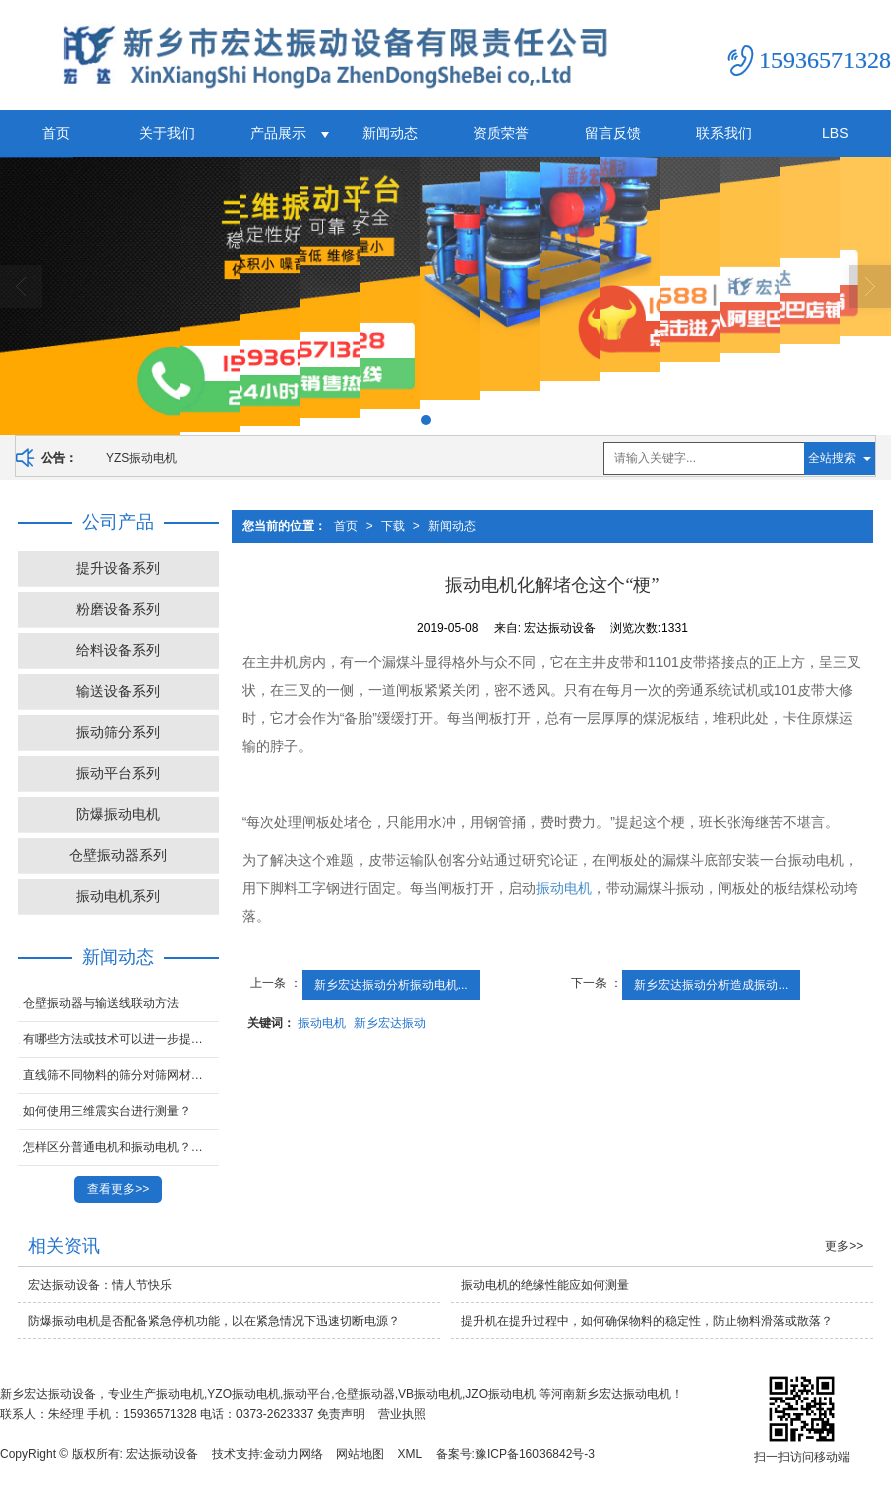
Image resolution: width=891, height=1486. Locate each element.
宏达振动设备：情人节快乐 (100, 1285)
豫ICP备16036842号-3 (535, 1454)
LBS (835, 133)
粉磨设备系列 (118, 609)
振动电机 (564, 888)
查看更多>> (118, 1189)
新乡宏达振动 (390, 1023)
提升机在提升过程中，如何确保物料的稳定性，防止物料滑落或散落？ (647, 1321)
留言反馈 (613, 133)
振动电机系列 (118, 896)
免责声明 (341, 1414)
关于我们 (167, 133)
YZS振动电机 (141, 458)
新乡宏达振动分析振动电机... (391, 985)
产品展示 (278, 133)
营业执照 (402, 1414)
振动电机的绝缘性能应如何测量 (545, 1285)
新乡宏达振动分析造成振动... (711, 985)
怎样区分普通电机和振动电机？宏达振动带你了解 (121, 1147)
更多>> (844, 1246)
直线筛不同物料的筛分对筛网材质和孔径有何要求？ (121, 1075)
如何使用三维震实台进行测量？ (107, 1111)
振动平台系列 (118, 773)
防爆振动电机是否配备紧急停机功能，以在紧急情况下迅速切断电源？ (214, 1321)
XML (410, 1454)
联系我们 (724, 133)
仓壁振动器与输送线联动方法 (101, 1003)
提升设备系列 (118, 568)
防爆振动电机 (118, 814)
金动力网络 (293, 1454)
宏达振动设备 (162, 1454)
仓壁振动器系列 (118, 855)
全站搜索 (832, 458)
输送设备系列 (118, 691)
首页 (56, 133)
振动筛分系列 (118, 732)
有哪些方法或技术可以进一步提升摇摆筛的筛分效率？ (121, 1039)
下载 (393, 526)
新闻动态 (390, 133)
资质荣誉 (501, 133)
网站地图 (360, 1454)
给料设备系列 (118, 650)
